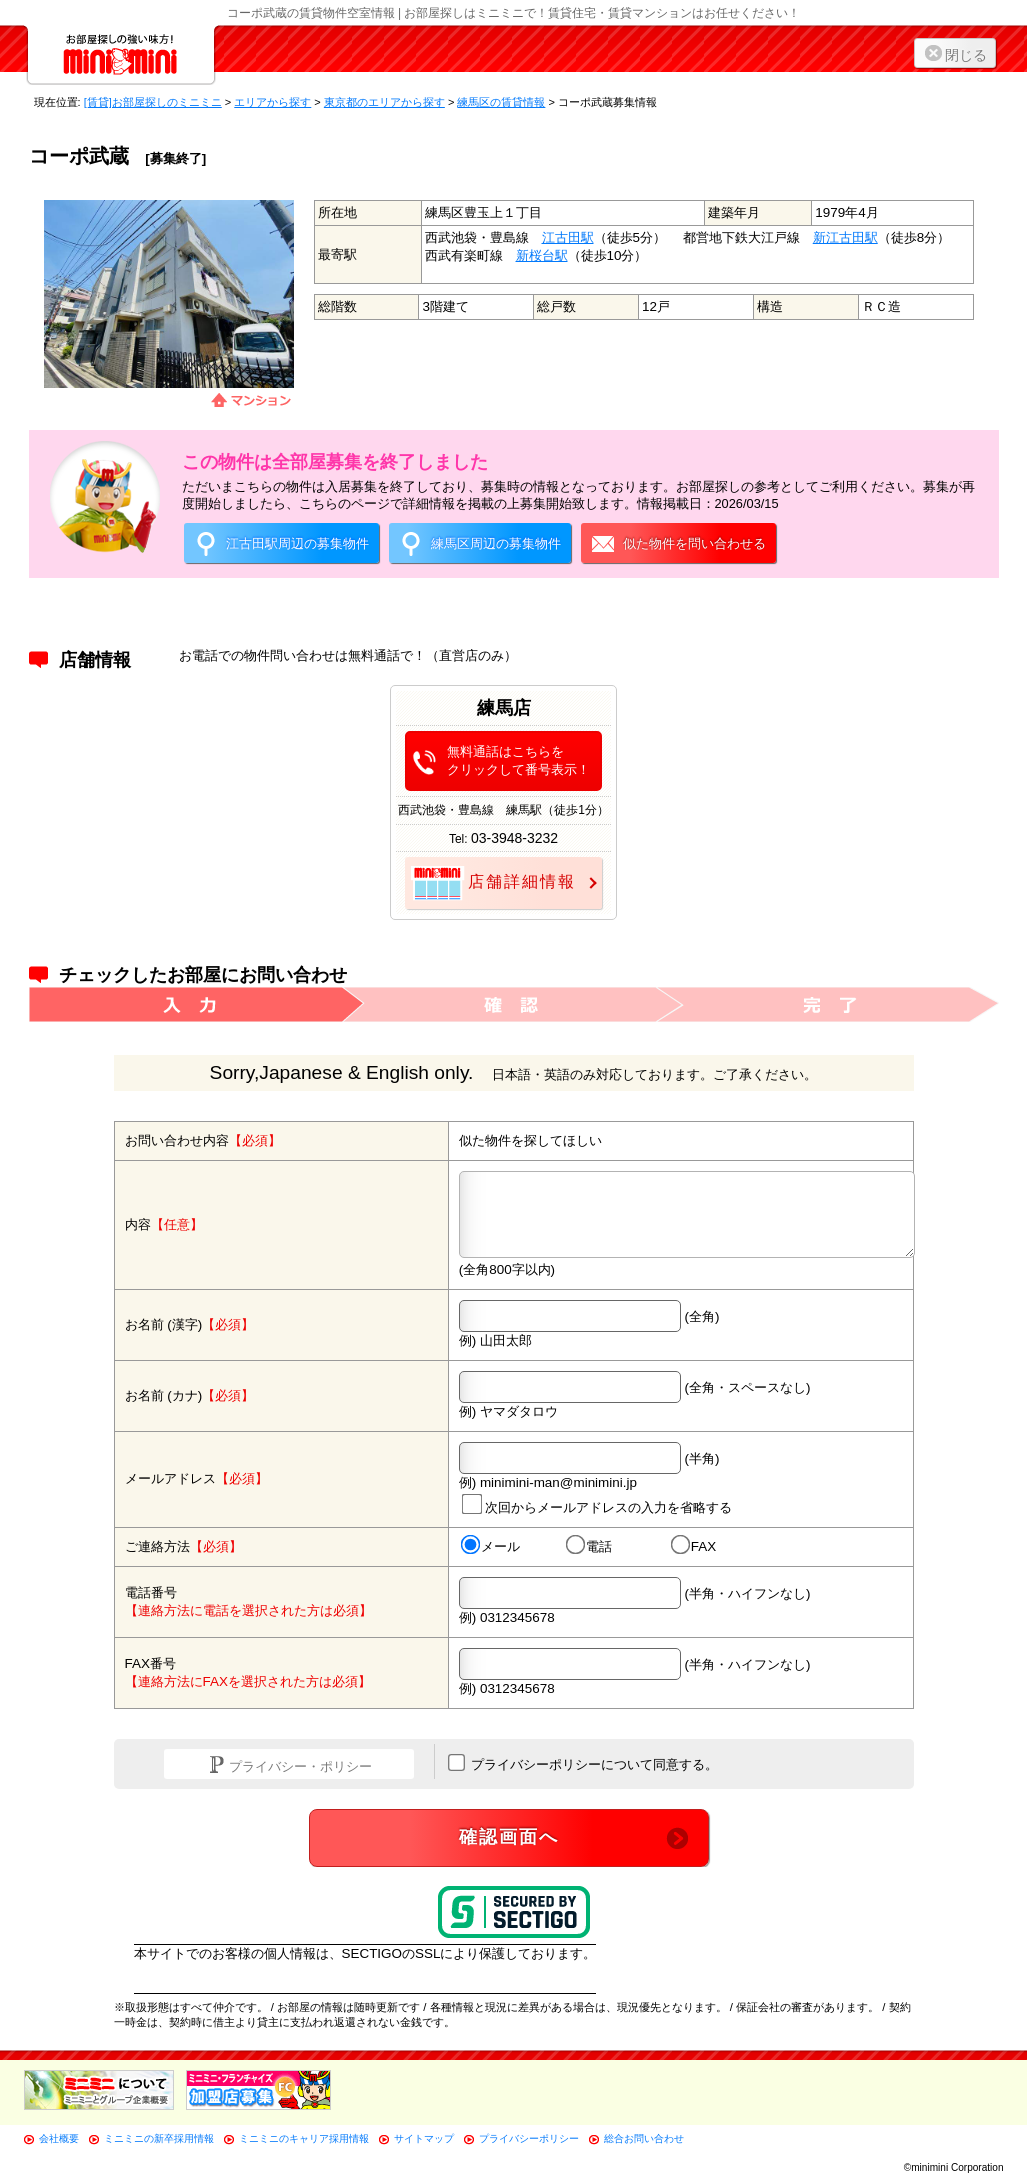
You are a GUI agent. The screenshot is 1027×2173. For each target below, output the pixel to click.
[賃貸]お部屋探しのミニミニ (153, 102)
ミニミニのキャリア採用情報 (304, 2138)
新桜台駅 (542, 255)
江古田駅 (568, 237)
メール (489, 1546)
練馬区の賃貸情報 (501, 102)
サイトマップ (424, 2138)
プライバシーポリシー (529, 2138)
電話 (588, 1546)
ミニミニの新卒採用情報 (159, 2138)
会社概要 (59, 2138)
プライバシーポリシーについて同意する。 (583, 1763)
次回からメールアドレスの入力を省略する (596, 1503)
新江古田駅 (845, 237)
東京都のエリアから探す (384, 102)
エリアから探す (272, 102)
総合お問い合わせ (644, 2138)
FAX (693, 1546)
